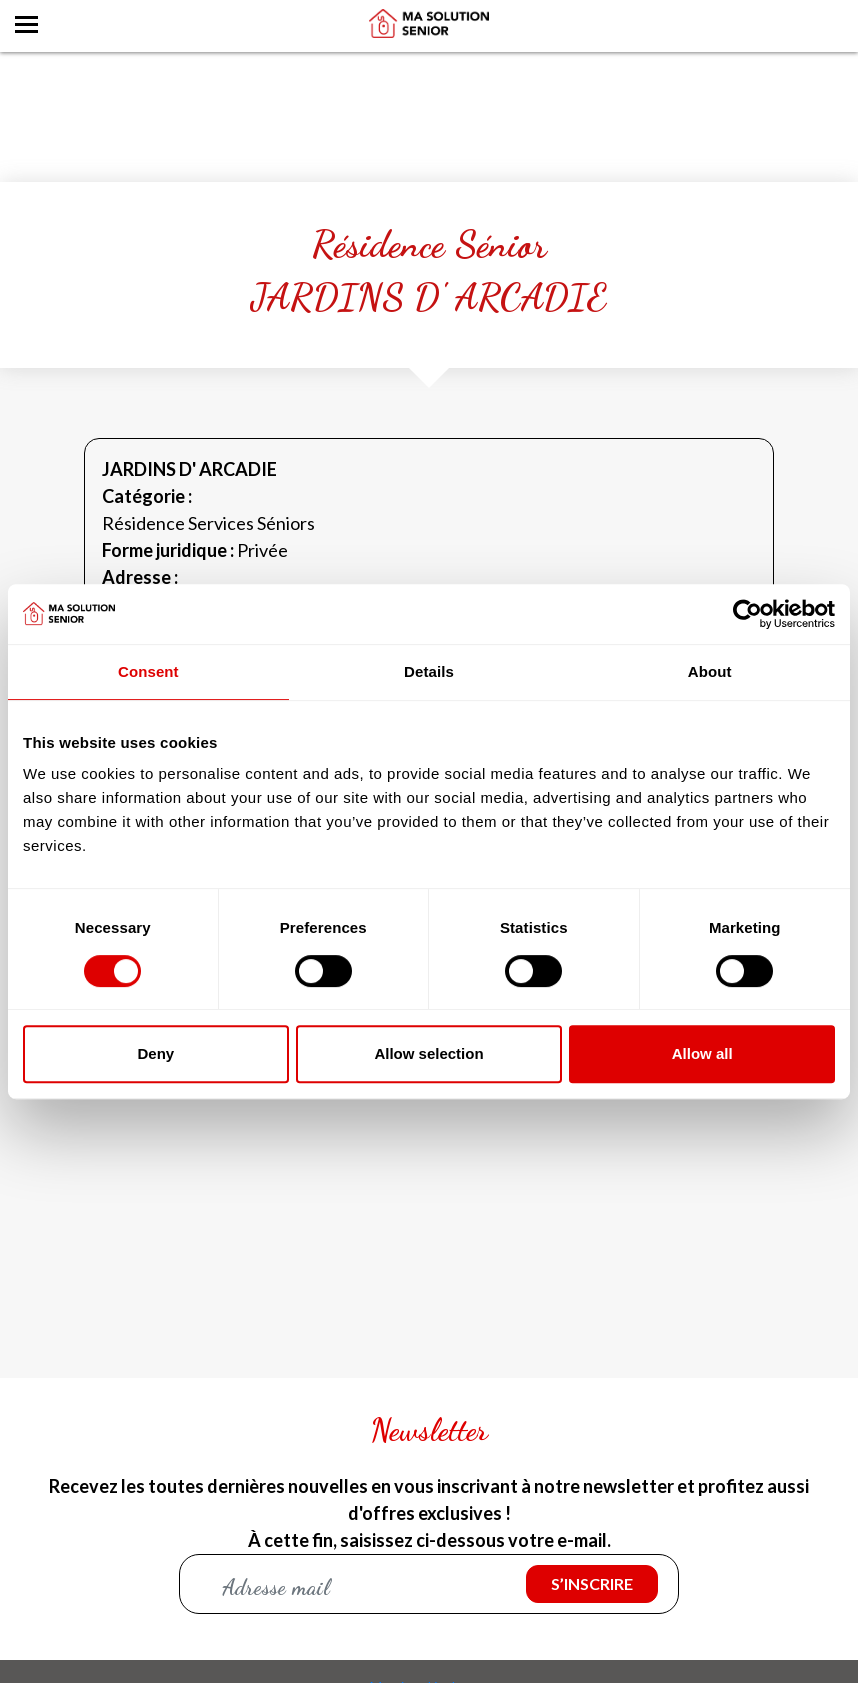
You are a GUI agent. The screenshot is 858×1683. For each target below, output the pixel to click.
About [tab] (710, 671)
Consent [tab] (148, 671)
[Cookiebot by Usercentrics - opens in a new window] (747, 614)
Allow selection (428, 1053)
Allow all (702, 1053)
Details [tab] (429, 671)
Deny (155, 1053)
